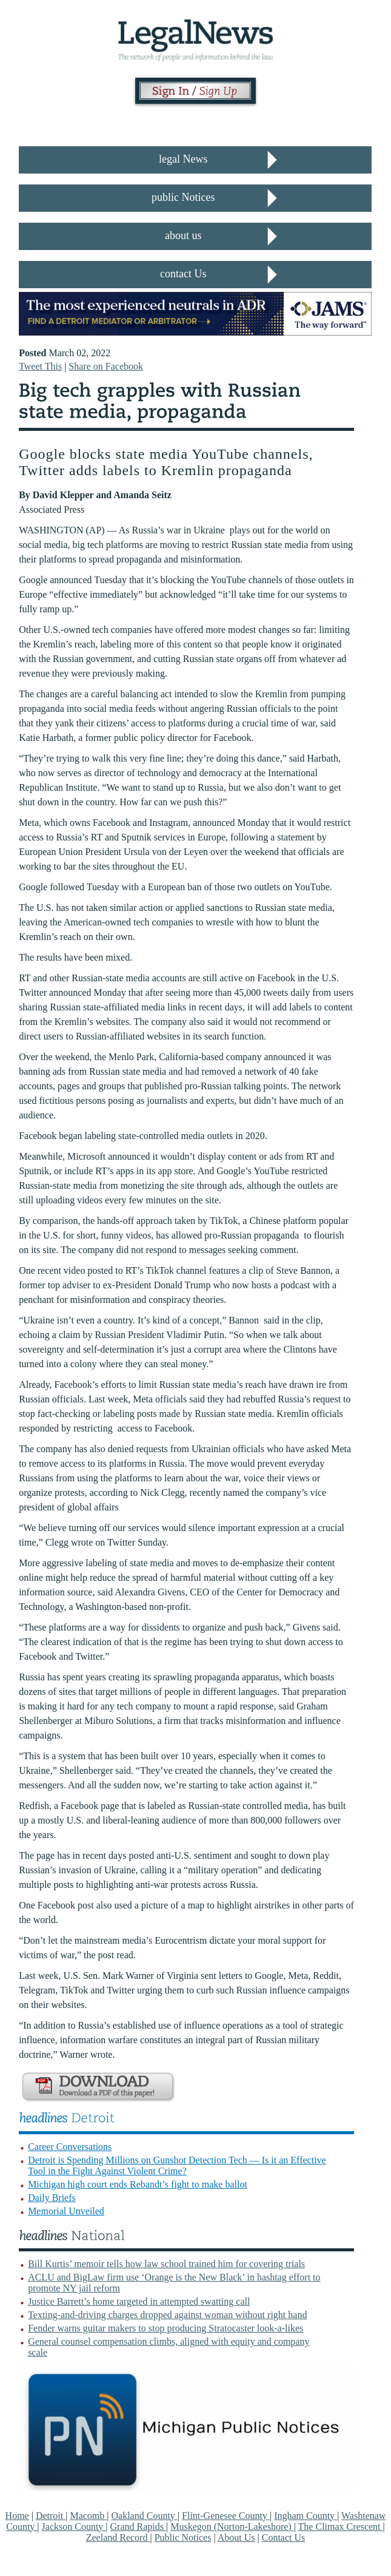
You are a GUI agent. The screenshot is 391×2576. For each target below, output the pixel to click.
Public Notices (183, 2537)
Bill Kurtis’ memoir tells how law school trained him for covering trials (166, 2264)
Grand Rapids (138, 2526)
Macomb (88, 2515)
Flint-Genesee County (226, 2515)
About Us (236, 2537)
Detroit (50, 2515)
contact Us (183, 274)
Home (17, 2515)
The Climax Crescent (340, 2526)
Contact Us (284, 2537)
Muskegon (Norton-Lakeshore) (232, 2526)
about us (183, 235)
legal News (183, 159)
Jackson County (74, 2526)
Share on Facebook (106, 366)
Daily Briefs (52, 2197)
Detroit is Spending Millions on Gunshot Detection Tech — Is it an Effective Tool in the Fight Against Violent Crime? (177, 2165)
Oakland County (145, 2515)
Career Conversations (70, 2147)
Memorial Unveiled (66, 2211)
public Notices (183, 197)
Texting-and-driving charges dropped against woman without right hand (167, 2315)
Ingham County (305, 2515)
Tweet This (40, 366)
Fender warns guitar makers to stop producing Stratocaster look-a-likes (165, 2328)
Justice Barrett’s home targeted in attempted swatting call (139, 2301)
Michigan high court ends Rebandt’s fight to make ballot (137, 2184)
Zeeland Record (118, 2537)
